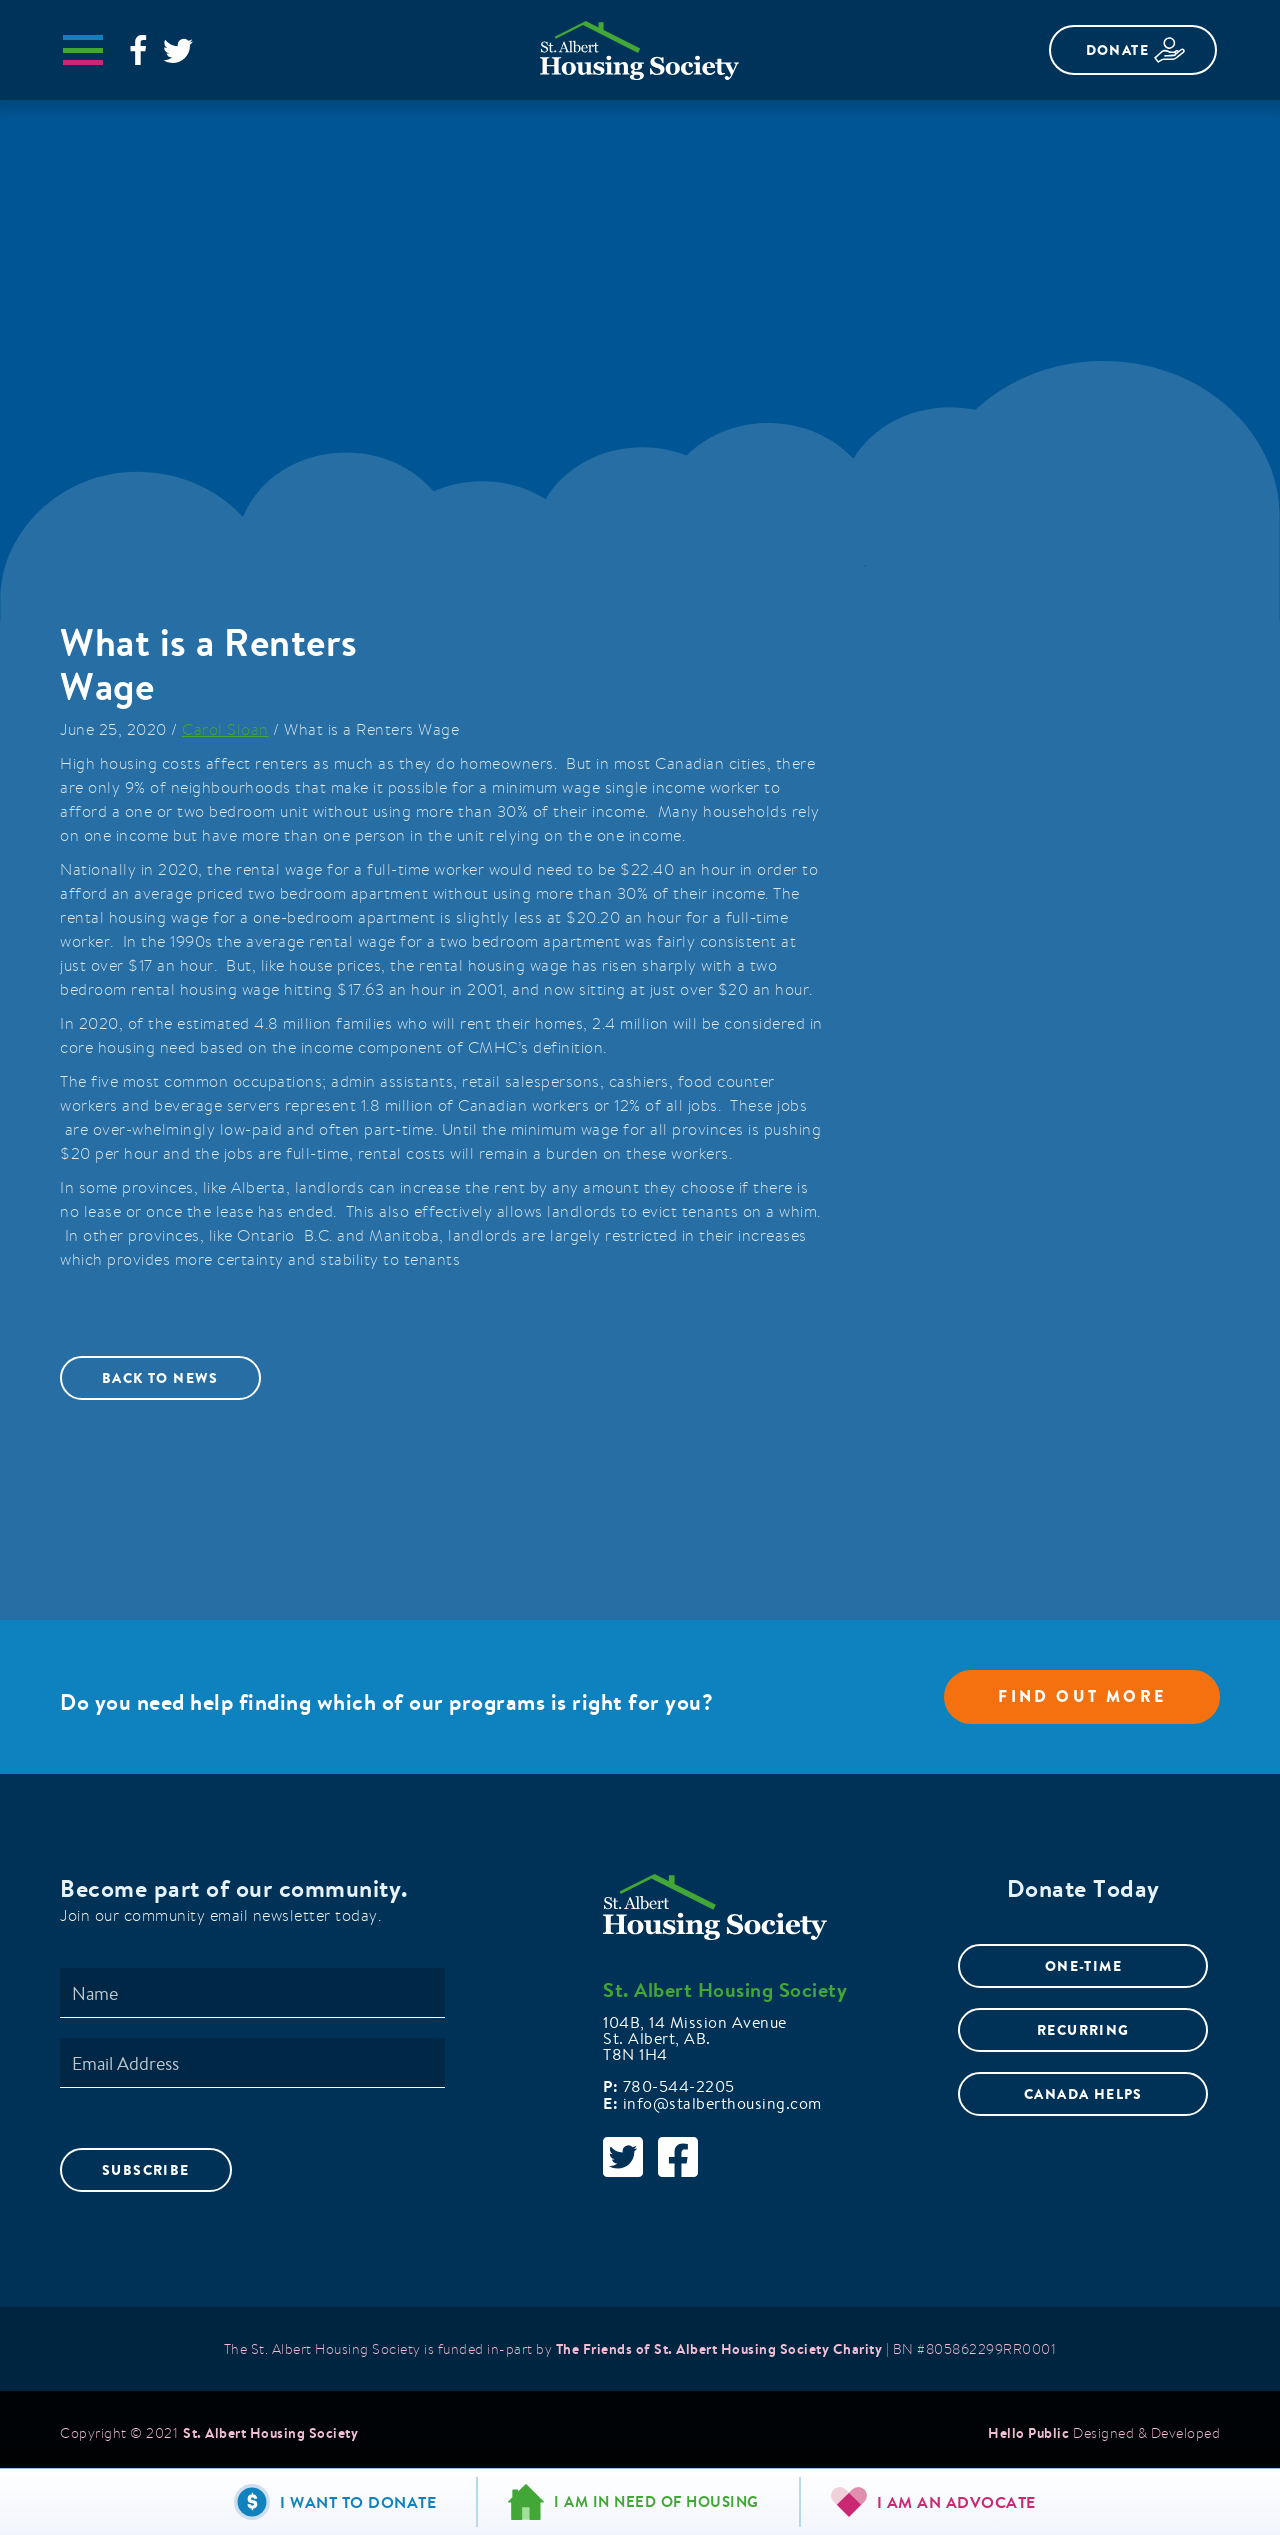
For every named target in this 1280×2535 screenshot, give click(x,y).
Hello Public (1028, 2433)
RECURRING (1083, 2030)
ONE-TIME (1083, 1966)
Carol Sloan (225, 729)
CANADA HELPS (1083, 2094)
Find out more (1082, 1696)
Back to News (160, 1378)
